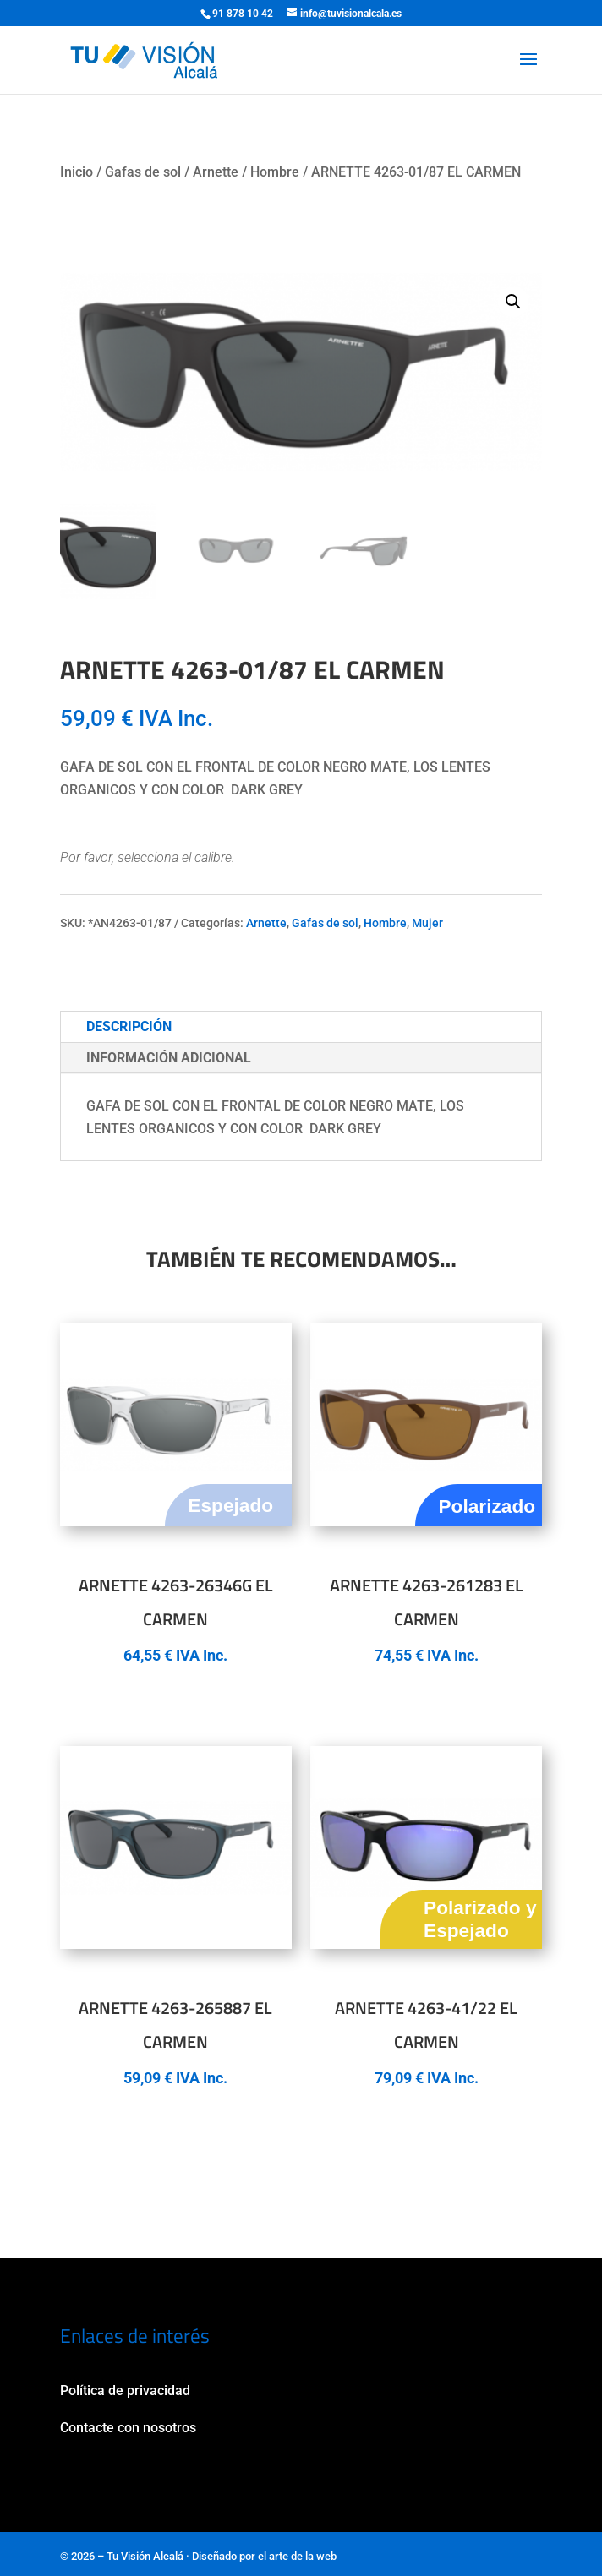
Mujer (427, 923)
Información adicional (168, 1058)
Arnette (215, 172)
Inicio (76, 172)
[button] (513, 302)
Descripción (129, 1026)
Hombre (274, 172)
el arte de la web (297, 2556)
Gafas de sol (143, 172)
